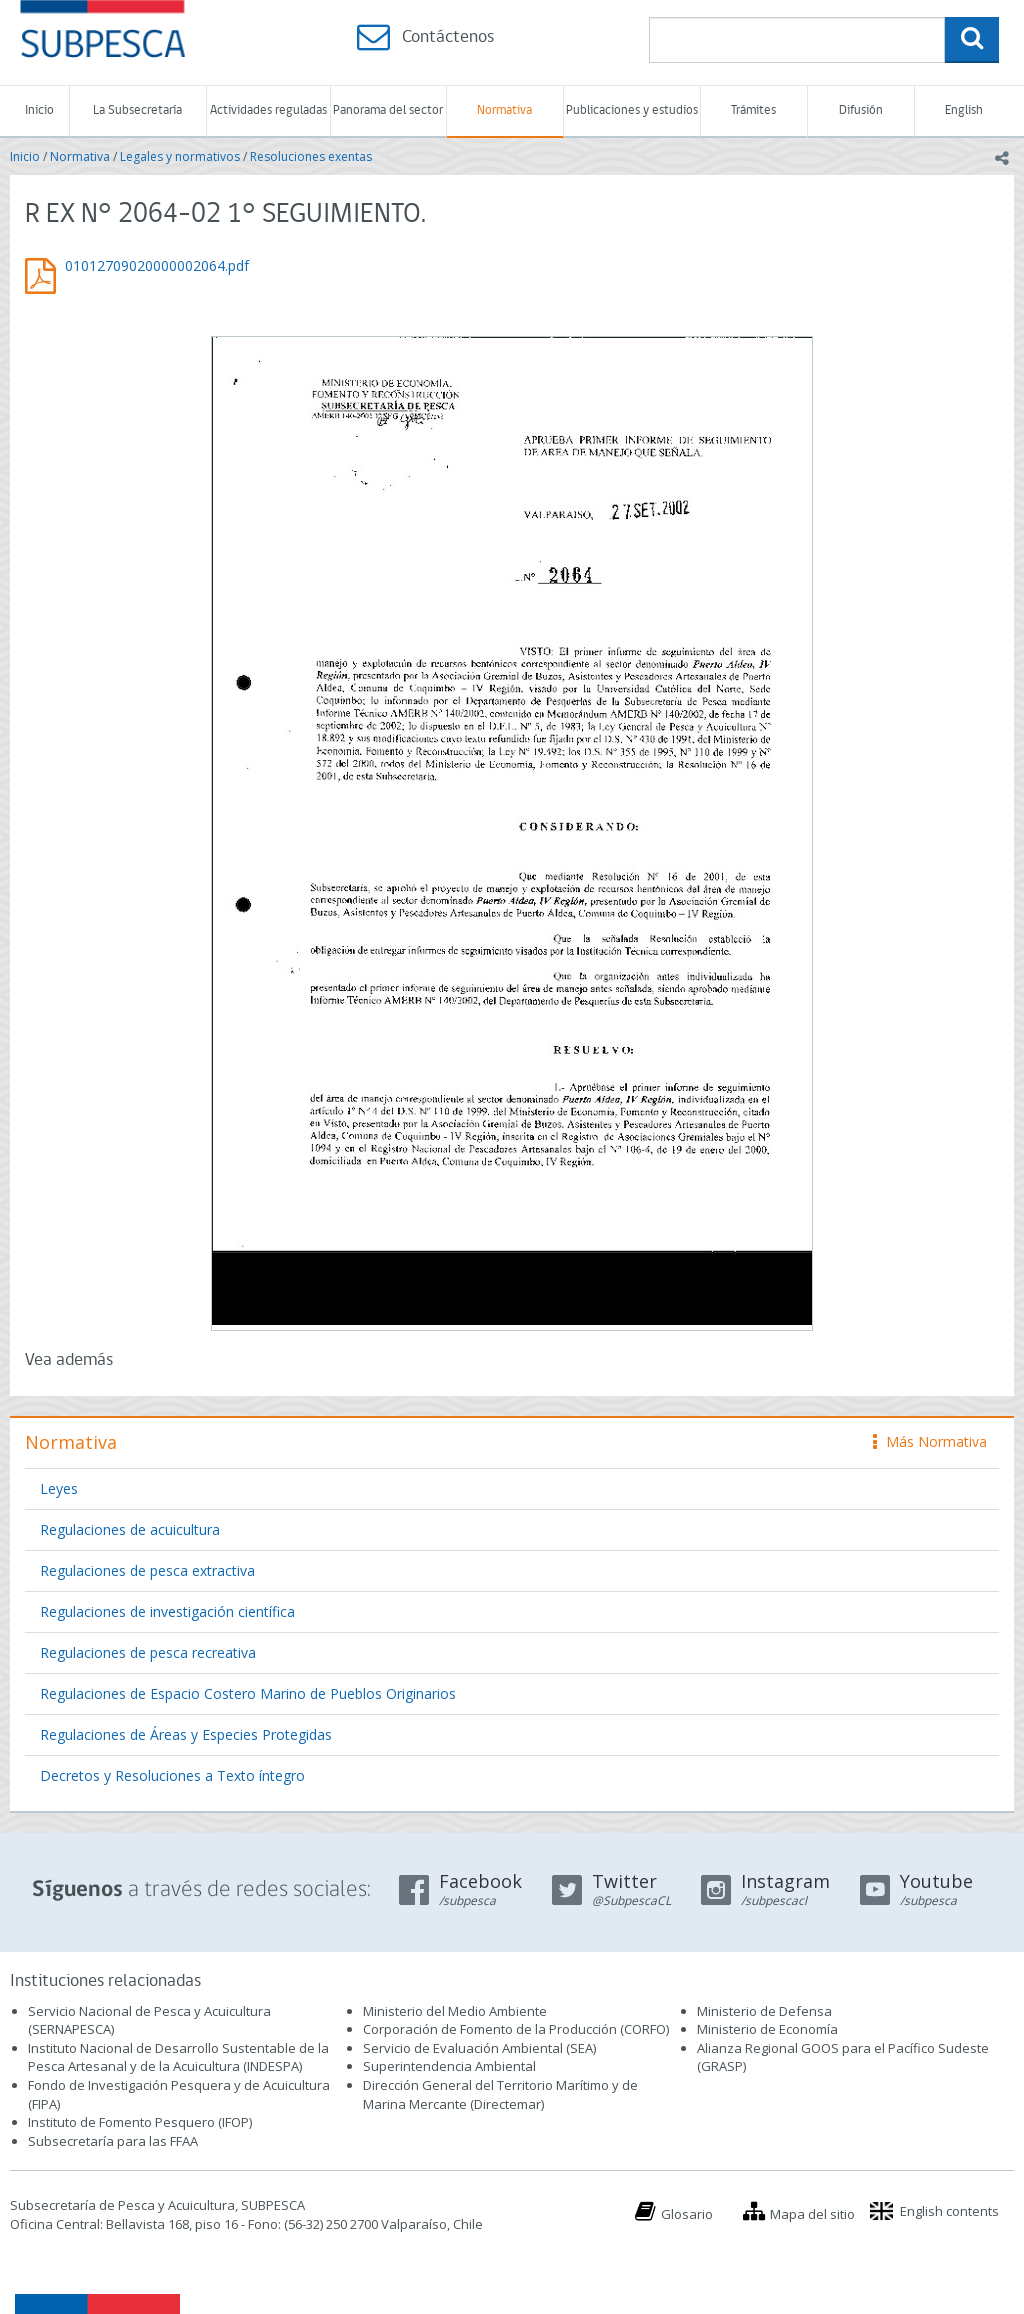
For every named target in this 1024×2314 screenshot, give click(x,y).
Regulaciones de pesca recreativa (148, 1652)
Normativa (504, 110)
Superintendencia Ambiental (449, 2066)
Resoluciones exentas (311, 156)
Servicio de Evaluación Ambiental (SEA (478, 2048)
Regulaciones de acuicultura (130, 1529)
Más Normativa (930, 1441)
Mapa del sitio (812, 2214)
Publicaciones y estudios (632, 110)
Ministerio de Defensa (764, 2011)
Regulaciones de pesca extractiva (147, 1570)
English (964, 110)
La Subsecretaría (137, 110)
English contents (949, 2211)
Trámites (753, 110)
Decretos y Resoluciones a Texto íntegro (172, 1775)
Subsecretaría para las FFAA (113, 2141)
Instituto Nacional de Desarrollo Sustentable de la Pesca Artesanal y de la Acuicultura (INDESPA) (178, 2057)
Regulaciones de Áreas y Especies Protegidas (186, 1734)
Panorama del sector (388, 110)
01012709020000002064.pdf (157, 265)
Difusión (861, 110)
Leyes (59, 1488)
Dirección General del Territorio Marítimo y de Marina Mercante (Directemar (500, 2094)
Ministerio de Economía (767, 2029)
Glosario (687, 2214)
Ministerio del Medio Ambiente (455, 2011)
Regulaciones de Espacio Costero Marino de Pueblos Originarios (248, 1693)
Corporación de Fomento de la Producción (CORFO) (516, 2029)
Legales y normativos (180, 156)
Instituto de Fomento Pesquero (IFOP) (140, 2122)
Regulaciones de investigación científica (167, 1611)
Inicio (39, 110)
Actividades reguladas (268, 110)
